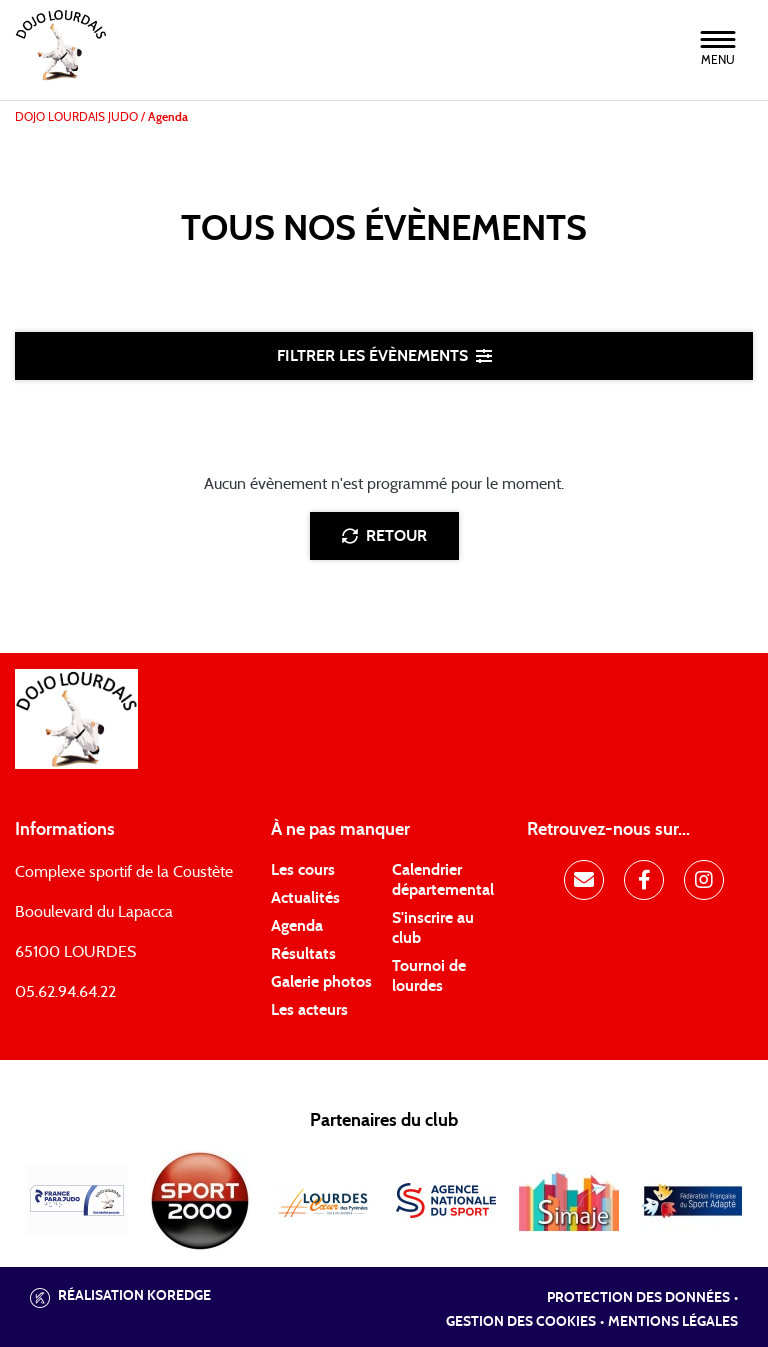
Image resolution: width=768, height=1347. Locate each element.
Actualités (305, 898)
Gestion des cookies (521, 1322)
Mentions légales (673, 1322)
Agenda (297, 926)
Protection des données (638, 1298)
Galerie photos (321, 982)
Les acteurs (309, 1010)
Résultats (303, 954)
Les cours (303, 870)
